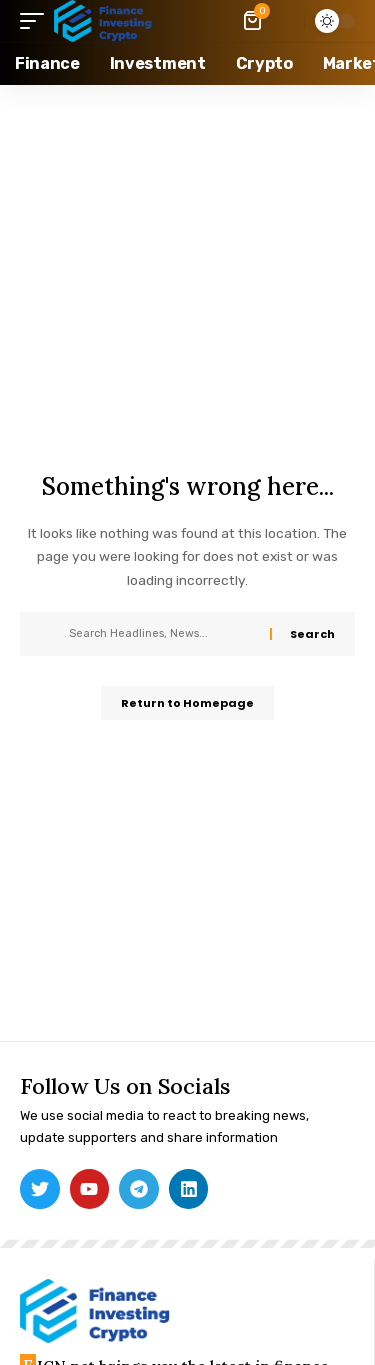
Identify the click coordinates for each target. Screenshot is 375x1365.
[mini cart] (254, 21)
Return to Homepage (187, 703)
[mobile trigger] (37, 21)
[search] (284, 20)
